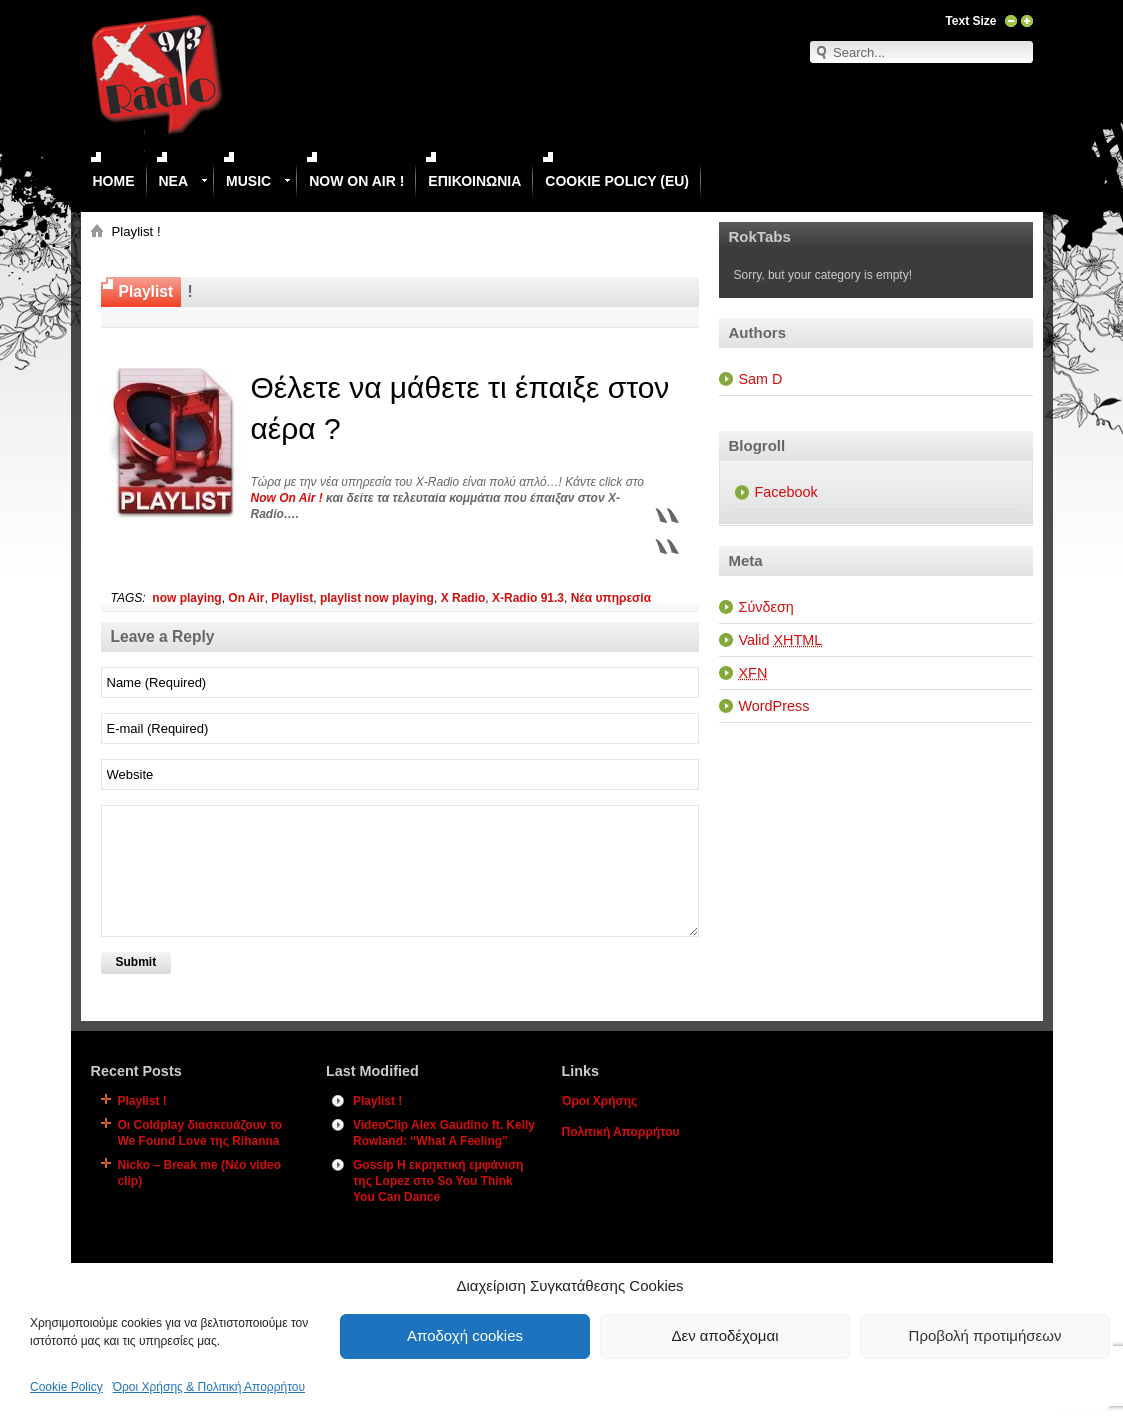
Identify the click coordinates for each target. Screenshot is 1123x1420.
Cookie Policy (66, 1387)
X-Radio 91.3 (528, 598)
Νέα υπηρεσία (611, 598)
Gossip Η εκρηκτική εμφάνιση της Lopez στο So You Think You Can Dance (438, 1181)
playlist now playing (377, 598)
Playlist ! (142, 1101)
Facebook (786, 492)
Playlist (292, 598)
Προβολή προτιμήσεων (985, 1335)
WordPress (774, 706)
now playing (186, 598)
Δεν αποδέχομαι (724, 1335)
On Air (246, 598)
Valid (781, 640)
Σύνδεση (766, 607)
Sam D (761, 379)
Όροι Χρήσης (600, 1101)
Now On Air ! (287, 498)
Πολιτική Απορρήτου (621, 1132)
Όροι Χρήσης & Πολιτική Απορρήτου (209, 1387)
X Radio (463, 598)
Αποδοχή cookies (465, 1335)
